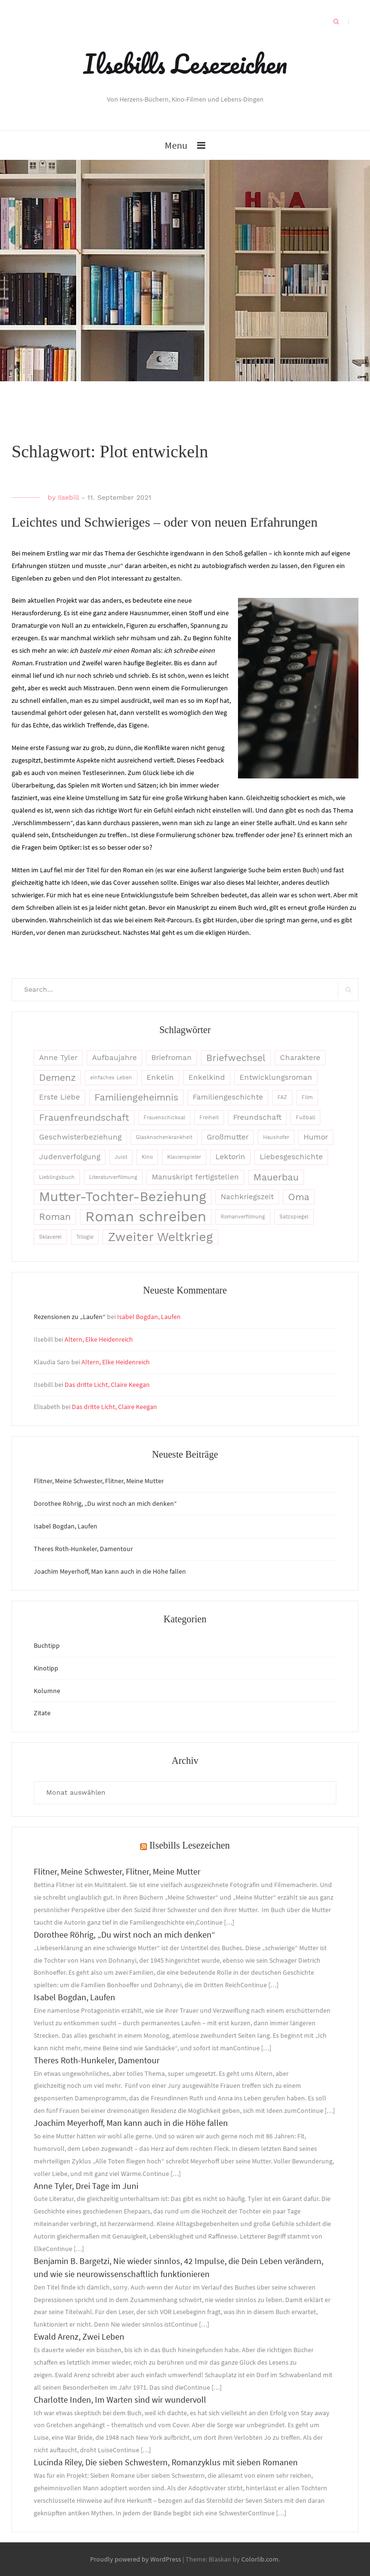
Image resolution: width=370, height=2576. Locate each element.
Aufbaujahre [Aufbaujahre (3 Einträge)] (114, 1057)
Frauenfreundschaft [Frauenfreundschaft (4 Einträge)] (84, 1117)
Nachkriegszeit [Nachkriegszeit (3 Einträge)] (247, 1196)
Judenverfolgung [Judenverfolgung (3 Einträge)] (69, 1156)
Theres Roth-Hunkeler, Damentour (83, 1548)
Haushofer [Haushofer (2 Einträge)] (276, 1137)
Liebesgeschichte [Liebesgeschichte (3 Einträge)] (291, 1156)
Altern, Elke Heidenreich (99, 1339)
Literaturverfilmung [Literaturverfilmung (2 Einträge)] (113, 1177)
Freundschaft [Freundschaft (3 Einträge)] (257, 1117)
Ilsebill (68, 497)
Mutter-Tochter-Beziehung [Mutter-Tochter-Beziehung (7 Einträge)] (122, 1197)
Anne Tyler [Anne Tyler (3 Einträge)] (58, 1057)
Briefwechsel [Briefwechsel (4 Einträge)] (235, 1057)
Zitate (42, 1713)
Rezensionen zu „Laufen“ (70, 1316)
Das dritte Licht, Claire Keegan (107, 1384)
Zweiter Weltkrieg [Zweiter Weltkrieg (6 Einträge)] (160, 1237)
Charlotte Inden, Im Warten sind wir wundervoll (120, 2399)
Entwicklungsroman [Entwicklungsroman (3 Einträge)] (275, 1077)
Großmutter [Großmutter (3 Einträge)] (228, 1137)
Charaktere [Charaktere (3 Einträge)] (300, 1057)
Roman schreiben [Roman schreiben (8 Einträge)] (145, 1216)
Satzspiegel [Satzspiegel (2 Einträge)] (293, 1217)
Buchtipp (47, 1645)
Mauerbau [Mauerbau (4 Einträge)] (276, 1177)
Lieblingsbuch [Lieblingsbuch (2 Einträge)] (57, 1177)
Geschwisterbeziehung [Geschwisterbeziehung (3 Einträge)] (80, 1137)
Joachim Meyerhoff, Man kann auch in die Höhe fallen (110, 1571)
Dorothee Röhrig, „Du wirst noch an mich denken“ (105, 1503)
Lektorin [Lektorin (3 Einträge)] (230, 1156)
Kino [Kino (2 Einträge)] (147, 1157)
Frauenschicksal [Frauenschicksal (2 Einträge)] (164, 1117)
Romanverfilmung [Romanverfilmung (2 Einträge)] (243, 1217)
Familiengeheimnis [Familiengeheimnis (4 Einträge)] (136, 1097)
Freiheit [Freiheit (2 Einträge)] (209, 1117)
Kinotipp (46, 1668)
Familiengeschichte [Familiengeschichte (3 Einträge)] (228, 1097)
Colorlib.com (259, 2559)
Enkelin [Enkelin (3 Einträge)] (160, 1077)
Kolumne (47, 1690)
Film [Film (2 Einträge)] (307, 1097)
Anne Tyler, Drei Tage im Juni (86, 2185)
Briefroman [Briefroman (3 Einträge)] (171, 1057)
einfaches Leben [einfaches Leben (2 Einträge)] (111, 1077)
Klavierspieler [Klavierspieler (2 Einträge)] (184, 1157)
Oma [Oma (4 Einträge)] (298, 1197)
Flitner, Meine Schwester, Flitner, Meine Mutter (99, 1480)
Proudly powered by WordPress (135, 2559)
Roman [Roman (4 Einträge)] (55, 1216)
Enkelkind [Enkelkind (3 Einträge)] (206, 1077)
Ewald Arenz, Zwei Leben (79, 2336)
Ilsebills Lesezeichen (185, 63)
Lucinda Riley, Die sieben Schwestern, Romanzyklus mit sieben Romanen (166, 2462)
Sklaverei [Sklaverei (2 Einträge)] (50, 1237)
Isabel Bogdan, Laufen (149, 1316)
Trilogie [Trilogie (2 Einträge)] (84, 1237)
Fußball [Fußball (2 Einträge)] (305, 1117)
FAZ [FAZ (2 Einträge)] (282, 1097)
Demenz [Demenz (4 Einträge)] (57, 1077)
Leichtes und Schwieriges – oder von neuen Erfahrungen (164, 522)
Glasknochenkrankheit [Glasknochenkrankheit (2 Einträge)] (164, 1137)
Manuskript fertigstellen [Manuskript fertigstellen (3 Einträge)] (195, 1177)
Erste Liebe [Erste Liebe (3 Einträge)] (59, 1097)
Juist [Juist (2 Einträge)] (121, 1157)
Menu (176, 145)
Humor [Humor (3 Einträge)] (316, 1137)
